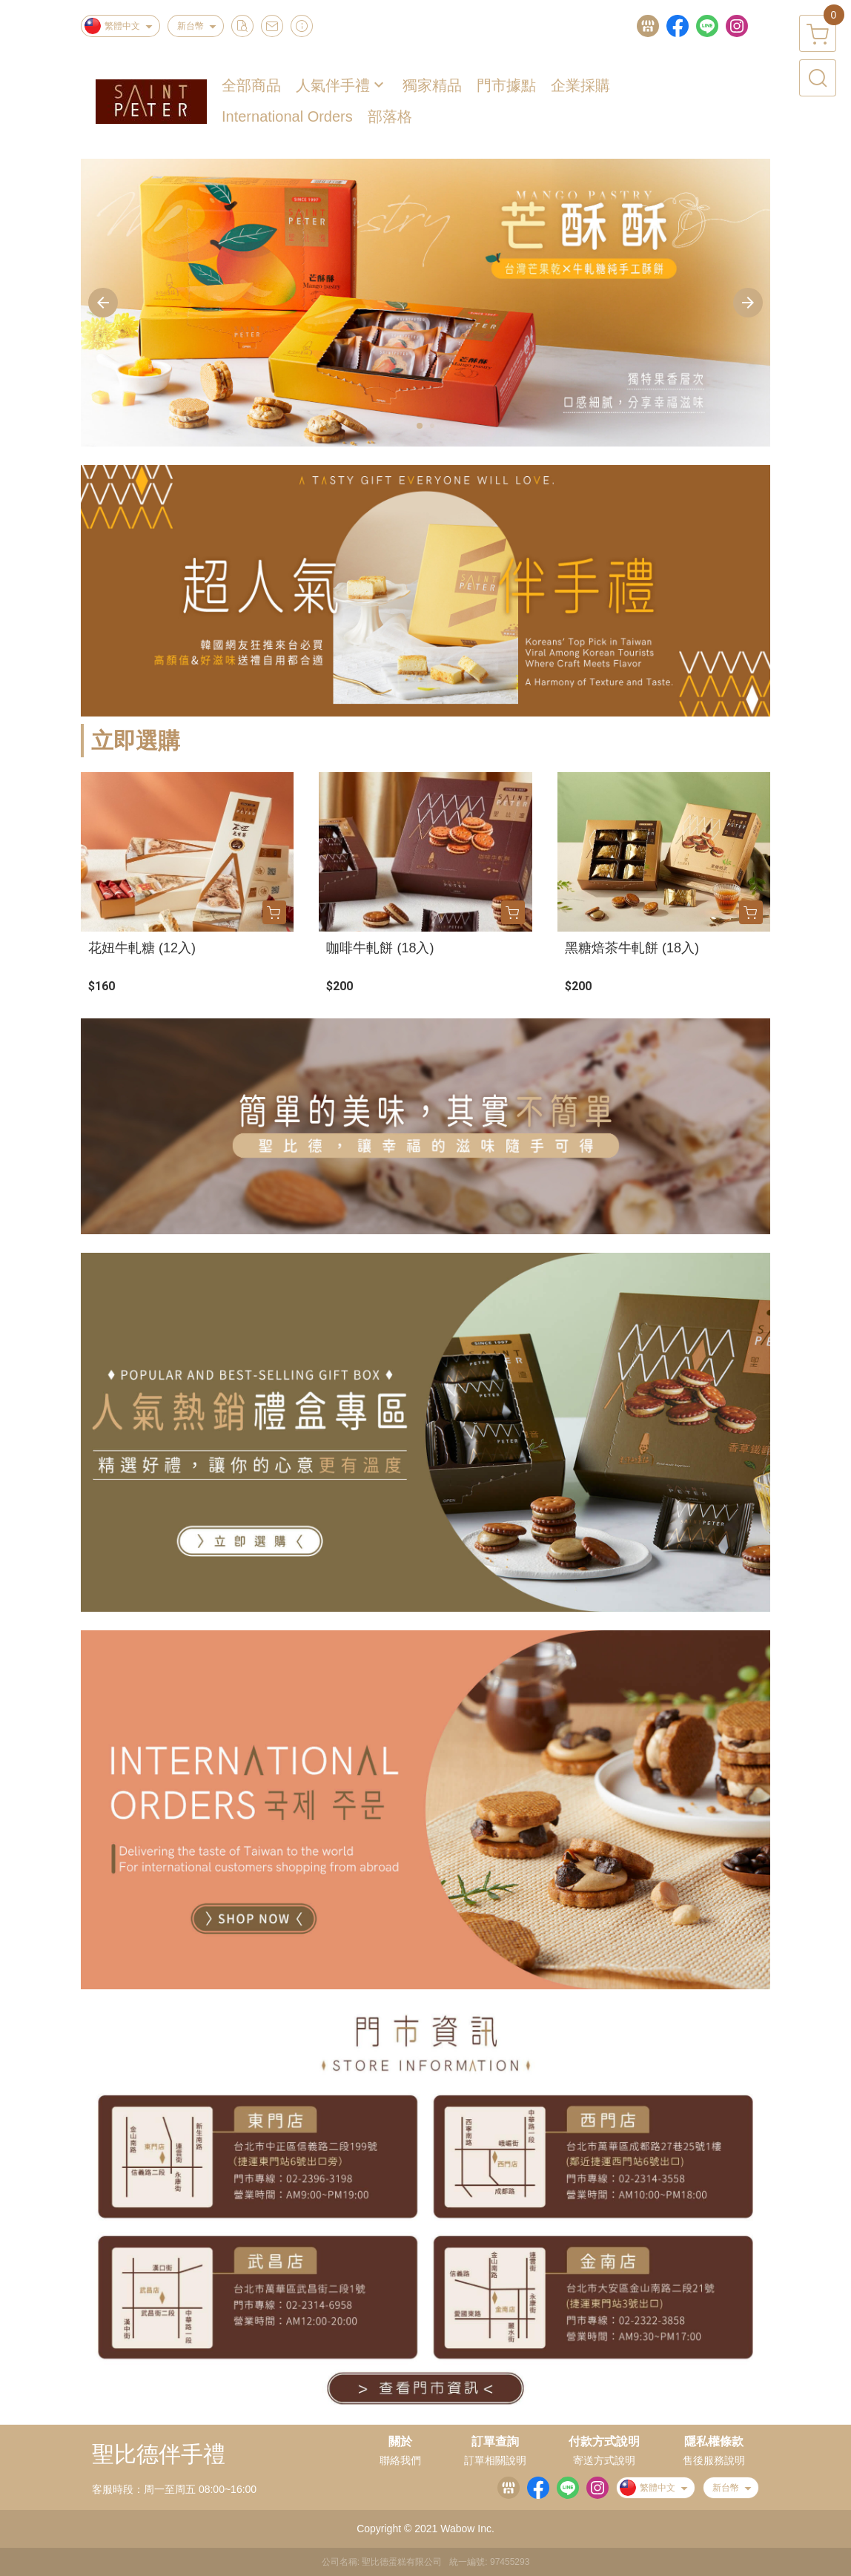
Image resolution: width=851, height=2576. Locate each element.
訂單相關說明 (495, 2460)
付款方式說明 (604, 2442)
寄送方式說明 (604, 2460)
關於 (400, 2442)
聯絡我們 (400, 2460)
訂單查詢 (495, 2442)
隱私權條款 (714, 2442)
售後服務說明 (714, 2460)
